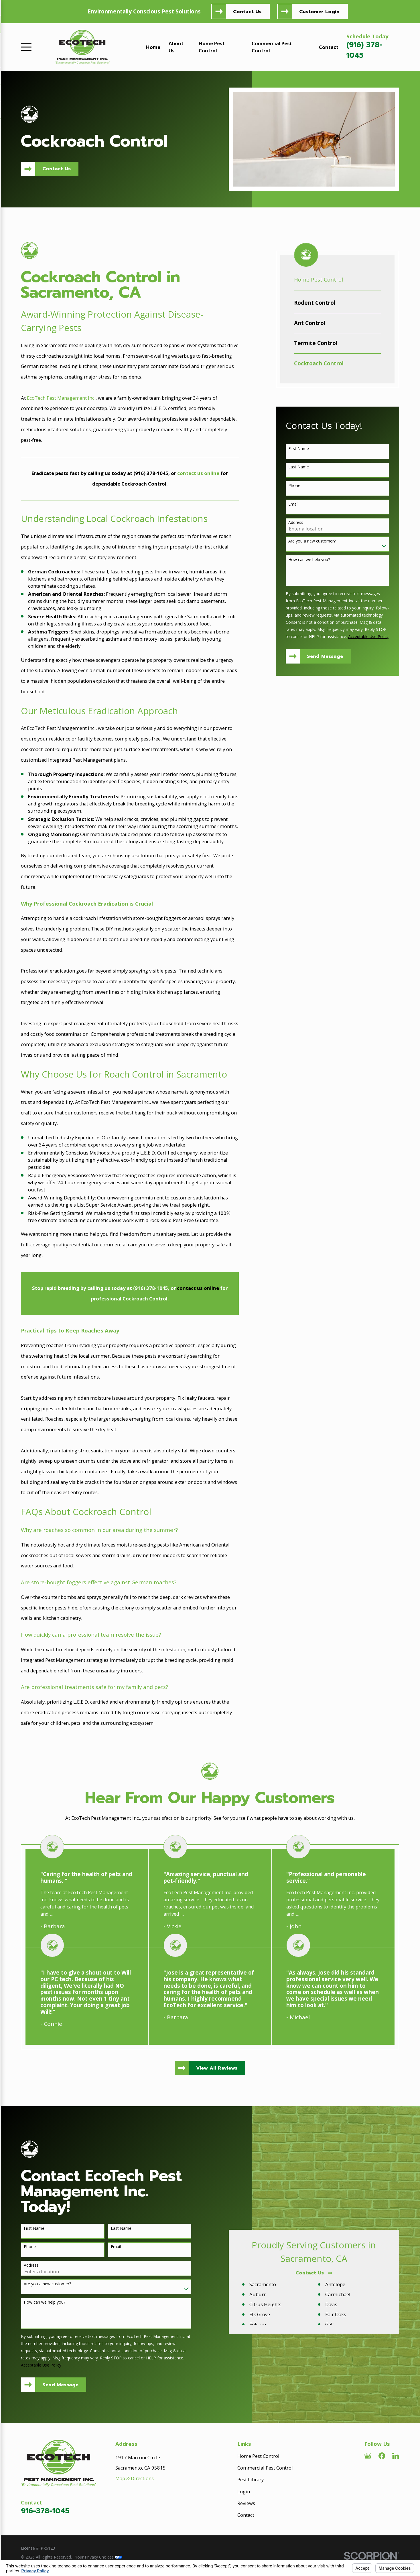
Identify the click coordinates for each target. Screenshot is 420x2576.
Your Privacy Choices (98, 2557)
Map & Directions (134, 2478)
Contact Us (247, 11)
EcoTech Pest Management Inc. (61, 398)
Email (293, 504)
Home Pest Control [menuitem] (212, 47)
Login (243, 2491)
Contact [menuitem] (328, 47)
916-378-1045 (45, 2511)
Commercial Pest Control (265, 2467)
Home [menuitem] (153, 47)
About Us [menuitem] (176, 47)
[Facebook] (381, 2455)
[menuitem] (337, 303)
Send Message (325, 656)
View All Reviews (216, 2068)
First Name (298, 448)
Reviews (246, 2503)
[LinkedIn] (395, 2455)
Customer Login (319, 11)
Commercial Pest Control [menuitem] (272, 47)
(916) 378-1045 (364, 50)
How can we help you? (309, 559)
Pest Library (250, 2479)
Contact (245, 2515)
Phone (294, 485)
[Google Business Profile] (367, 2455)
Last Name (298, 467)
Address (295, 522)
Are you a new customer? (312, 541)
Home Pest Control (258, 2456)
